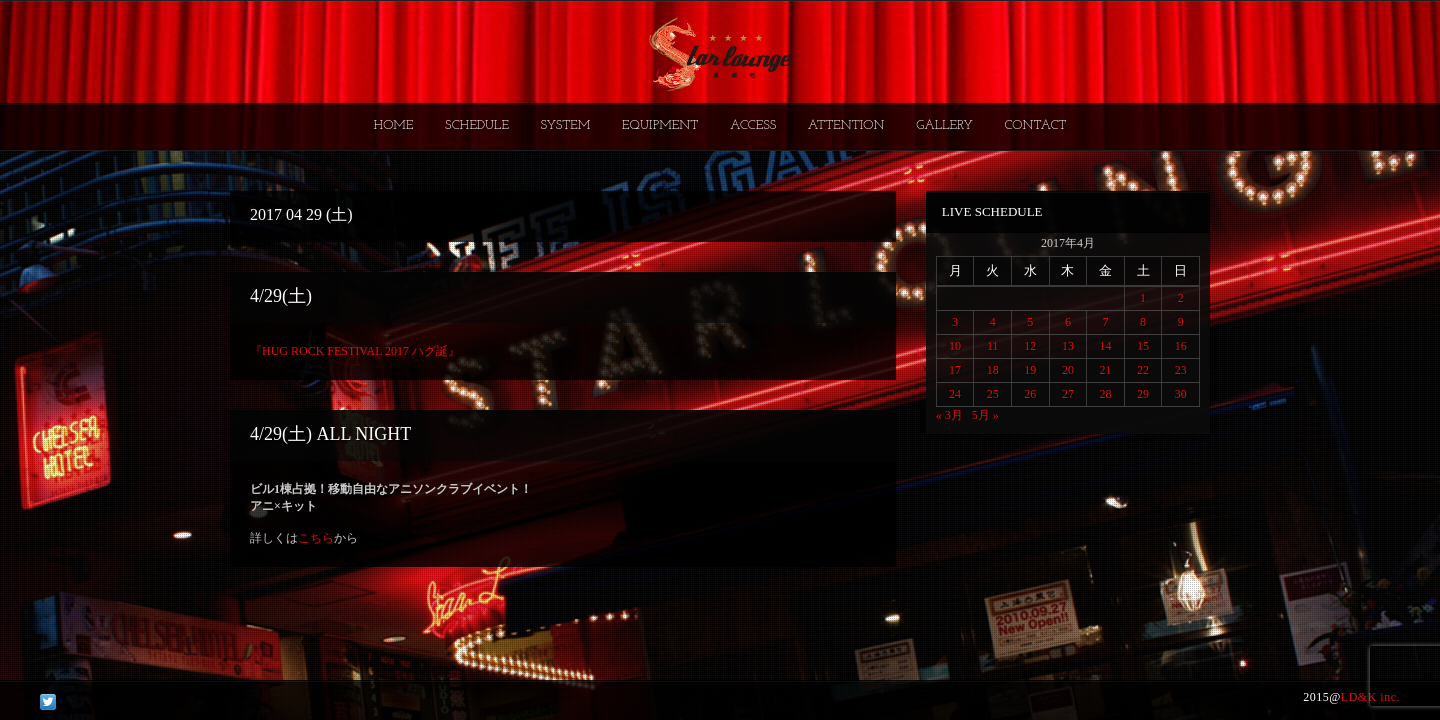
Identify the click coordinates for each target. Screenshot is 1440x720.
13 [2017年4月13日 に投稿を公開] (1068, 346)
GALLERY (944, 125)
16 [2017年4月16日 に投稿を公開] (1181, 346)
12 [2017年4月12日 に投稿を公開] (1030, 346)
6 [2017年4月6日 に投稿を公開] (1068, 322)
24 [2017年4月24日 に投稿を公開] (955, 394)
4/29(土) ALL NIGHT (330, 434)
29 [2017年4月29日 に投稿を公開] (1143, 394)
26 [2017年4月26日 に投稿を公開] (1030, 394)
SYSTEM (566, 125)
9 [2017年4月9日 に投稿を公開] (1181, 322)
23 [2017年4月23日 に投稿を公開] (1181, 370)
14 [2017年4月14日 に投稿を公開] (1105, 346)
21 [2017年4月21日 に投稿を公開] (1105, 370)
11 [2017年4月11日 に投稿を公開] (993, 346)
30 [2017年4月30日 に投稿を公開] (1181, 394)
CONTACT (1035, 125)
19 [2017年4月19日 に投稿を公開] (1030, 370)
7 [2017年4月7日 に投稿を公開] (1105, 322)
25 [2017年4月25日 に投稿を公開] (993, 394)
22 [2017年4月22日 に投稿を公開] (1143, 370)
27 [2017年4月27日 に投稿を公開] (1068, 394)
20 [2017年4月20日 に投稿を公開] (1068, 370)
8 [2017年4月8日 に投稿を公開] (1143, 322)
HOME (394, 125)
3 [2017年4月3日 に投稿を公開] (955, 322)
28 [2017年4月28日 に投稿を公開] (1105, 394)
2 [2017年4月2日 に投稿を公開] (1181, 298)
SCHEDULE (477, 125)
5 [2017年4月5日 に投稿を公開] (1030, 322)
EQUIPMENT (660, 125)
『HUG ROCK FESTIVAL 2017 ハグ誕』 (355, 351)
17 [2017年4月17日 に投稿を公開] (955, 370)
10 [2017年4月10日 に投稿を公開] (955, 346)
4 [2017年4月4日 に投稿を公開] (993, 322)
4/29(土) (281, 296)
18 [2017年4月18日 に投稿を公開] (993, 370)
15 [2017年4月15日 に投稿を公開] (1143, 346)
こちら (316, 538)
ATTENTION (846, 125)
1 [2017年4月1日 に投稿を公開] (1143, 298)
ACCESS (753, 125)
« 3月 (949, 415)
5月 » (985, 415)
